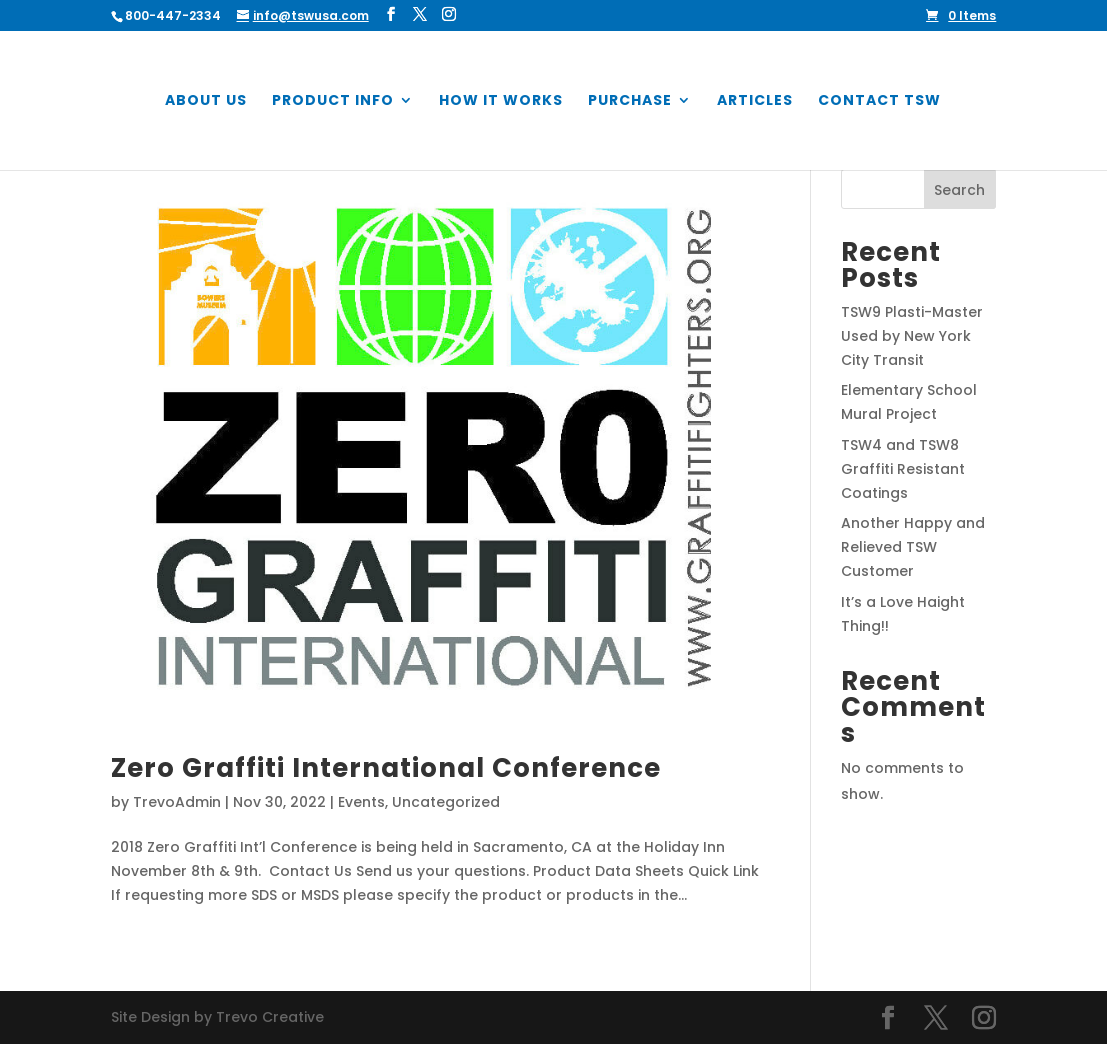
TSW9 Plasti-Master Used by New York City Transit (912, 336)
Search (959, 190)
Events (361, 802)
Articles (755, 101)
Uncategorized (446, 802)
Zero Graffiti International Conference (386, 768)
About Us (206, 101)
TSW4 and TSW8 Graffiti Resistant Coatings (903, 469)
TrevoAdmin (177, 802)
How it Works (501, 101)
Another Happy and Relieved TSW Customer (913, 547)
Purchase (630, 101)
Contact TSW (879, 101)
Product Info (333, 101)
